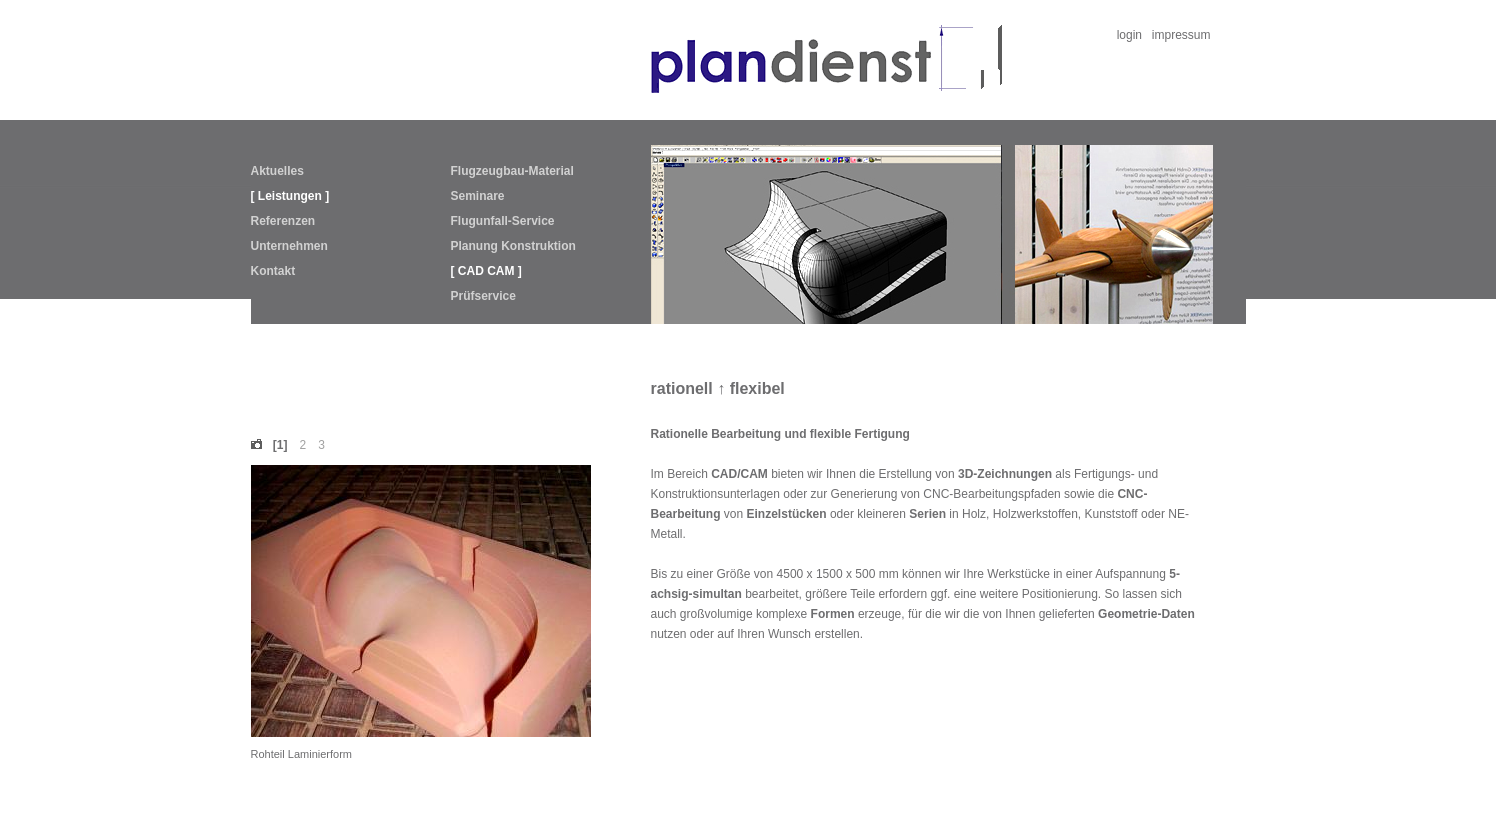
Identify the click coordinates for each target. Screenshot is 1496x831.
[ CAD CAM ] (486, 271)
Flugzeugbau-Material (512, 171)
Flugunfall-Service (503, 221)
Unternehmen (289, 246)
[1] (280, 445)
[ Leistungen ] (290, 196)
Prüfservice (483, 296)
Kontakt (273, 271)
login (1129, 35)
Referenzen (283, 221)
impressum (1181, 35)
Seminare (478, 196)
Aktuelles (277, 171)
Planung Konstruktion (513, 246)
